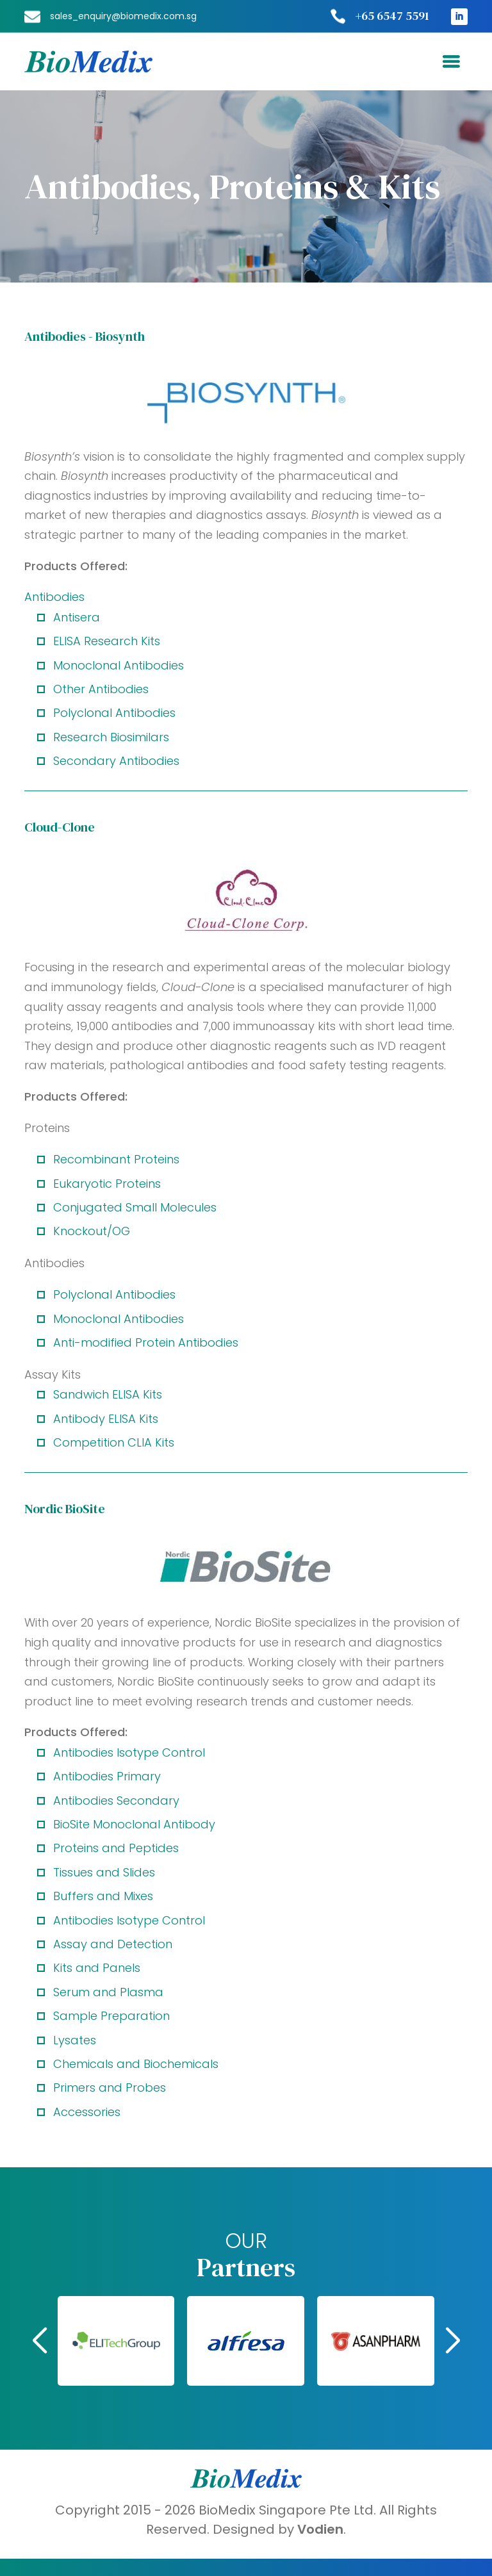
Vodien (320, 2529)
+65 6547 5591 (392, 16)
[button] (364, 2341)
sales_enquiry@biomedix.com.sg (123, 16)
